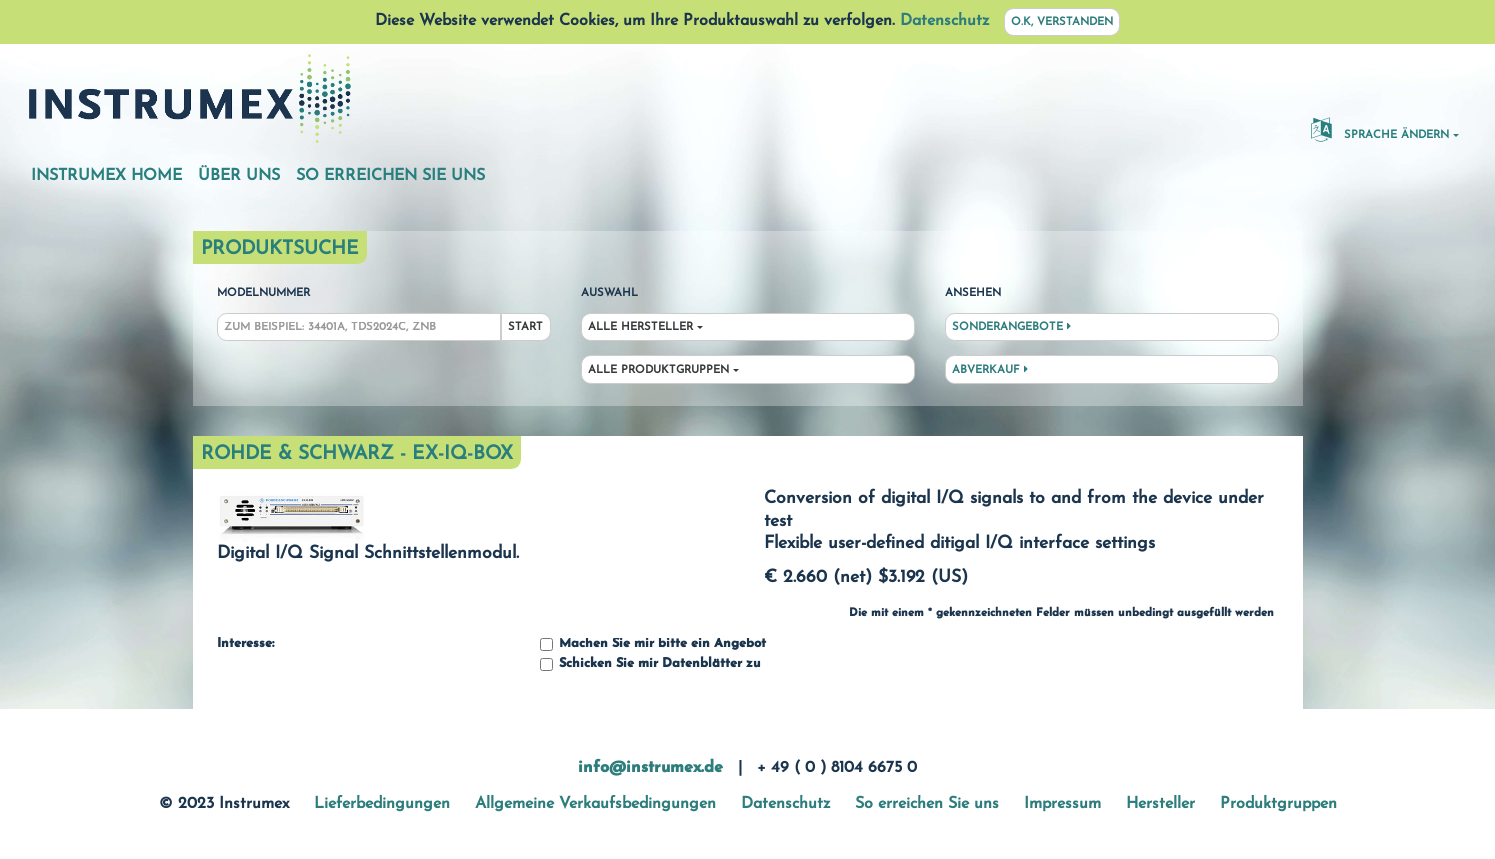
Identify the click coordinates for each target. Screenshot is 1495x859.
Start (525, 327)
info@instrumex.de (650, 768)
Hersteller (1160, 804)
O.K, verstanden (1062, 22)
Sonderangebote (1011, 327)
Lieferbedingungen (382, 804)
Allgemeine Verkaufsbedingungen (595, 804)
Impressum (1062, 804)
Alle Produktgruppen (658, 370)
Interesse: (245, 644)
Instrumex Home (106, 176)
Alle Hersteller (640, 327)
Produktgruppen (1278, 804)
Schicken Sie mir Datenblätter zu (650, 664)
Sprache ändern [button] (1380, 129)
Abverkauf (990, 370)
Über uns (239, 176)
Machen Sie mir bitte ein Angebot (653, 644)
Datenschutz (944, 21)
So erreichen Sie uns (390, 176)
